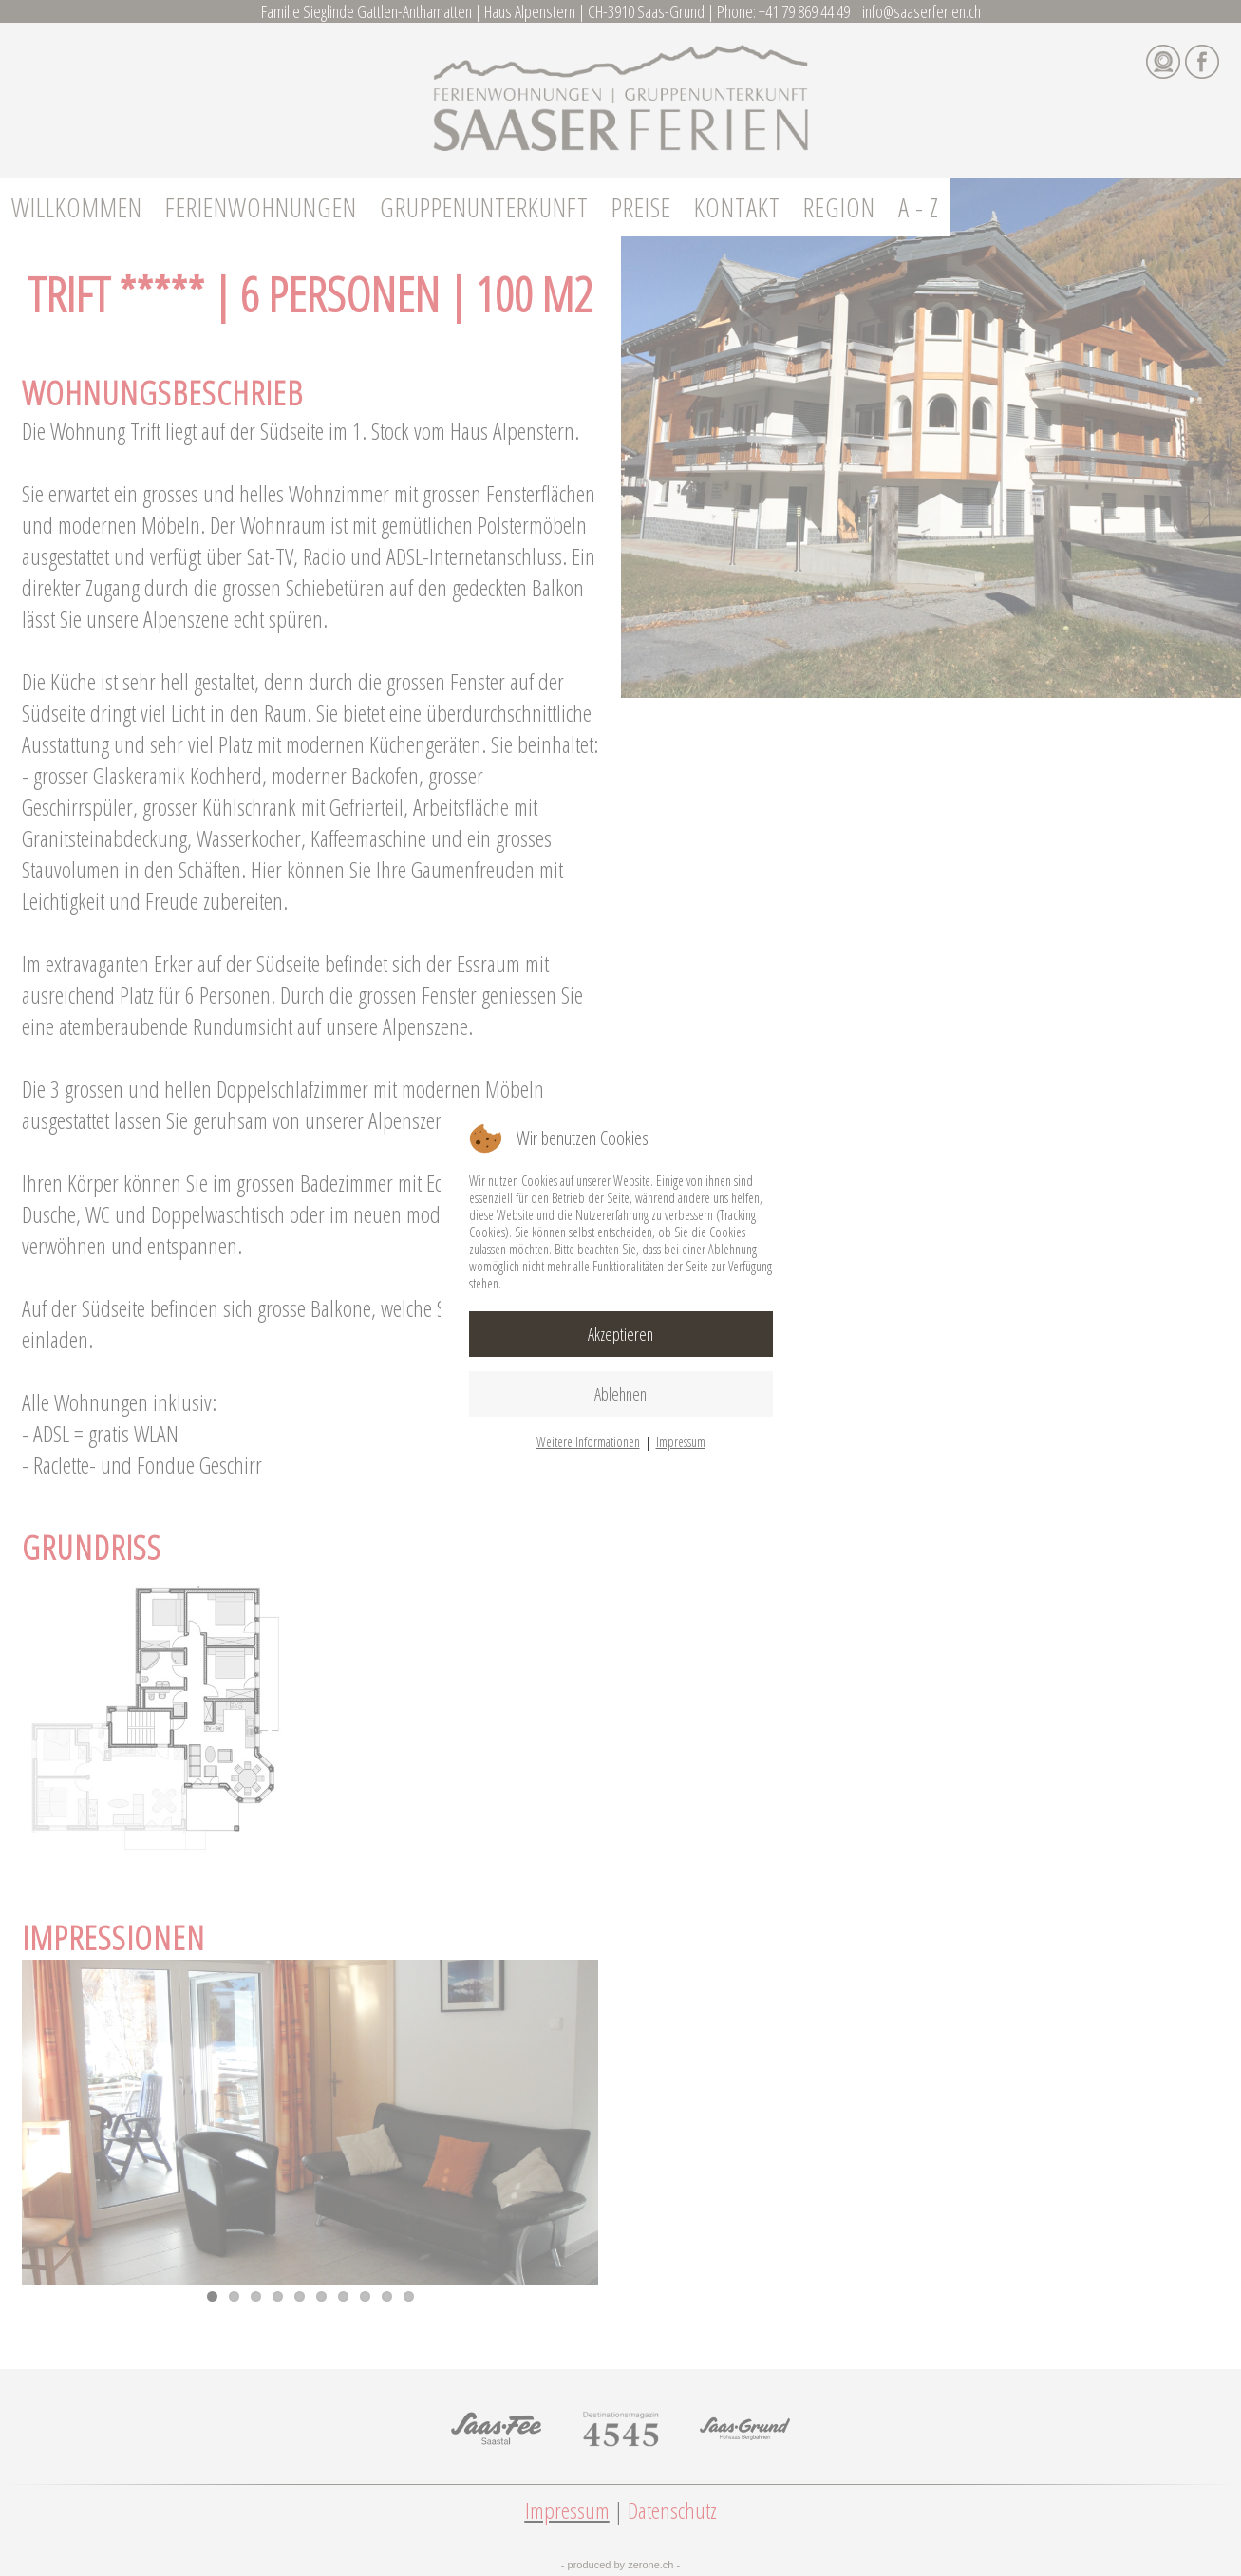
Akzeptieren (620, 1334)
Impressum (680, 1442)
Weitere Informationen (588, 1442)
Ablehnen (620, 1393)
